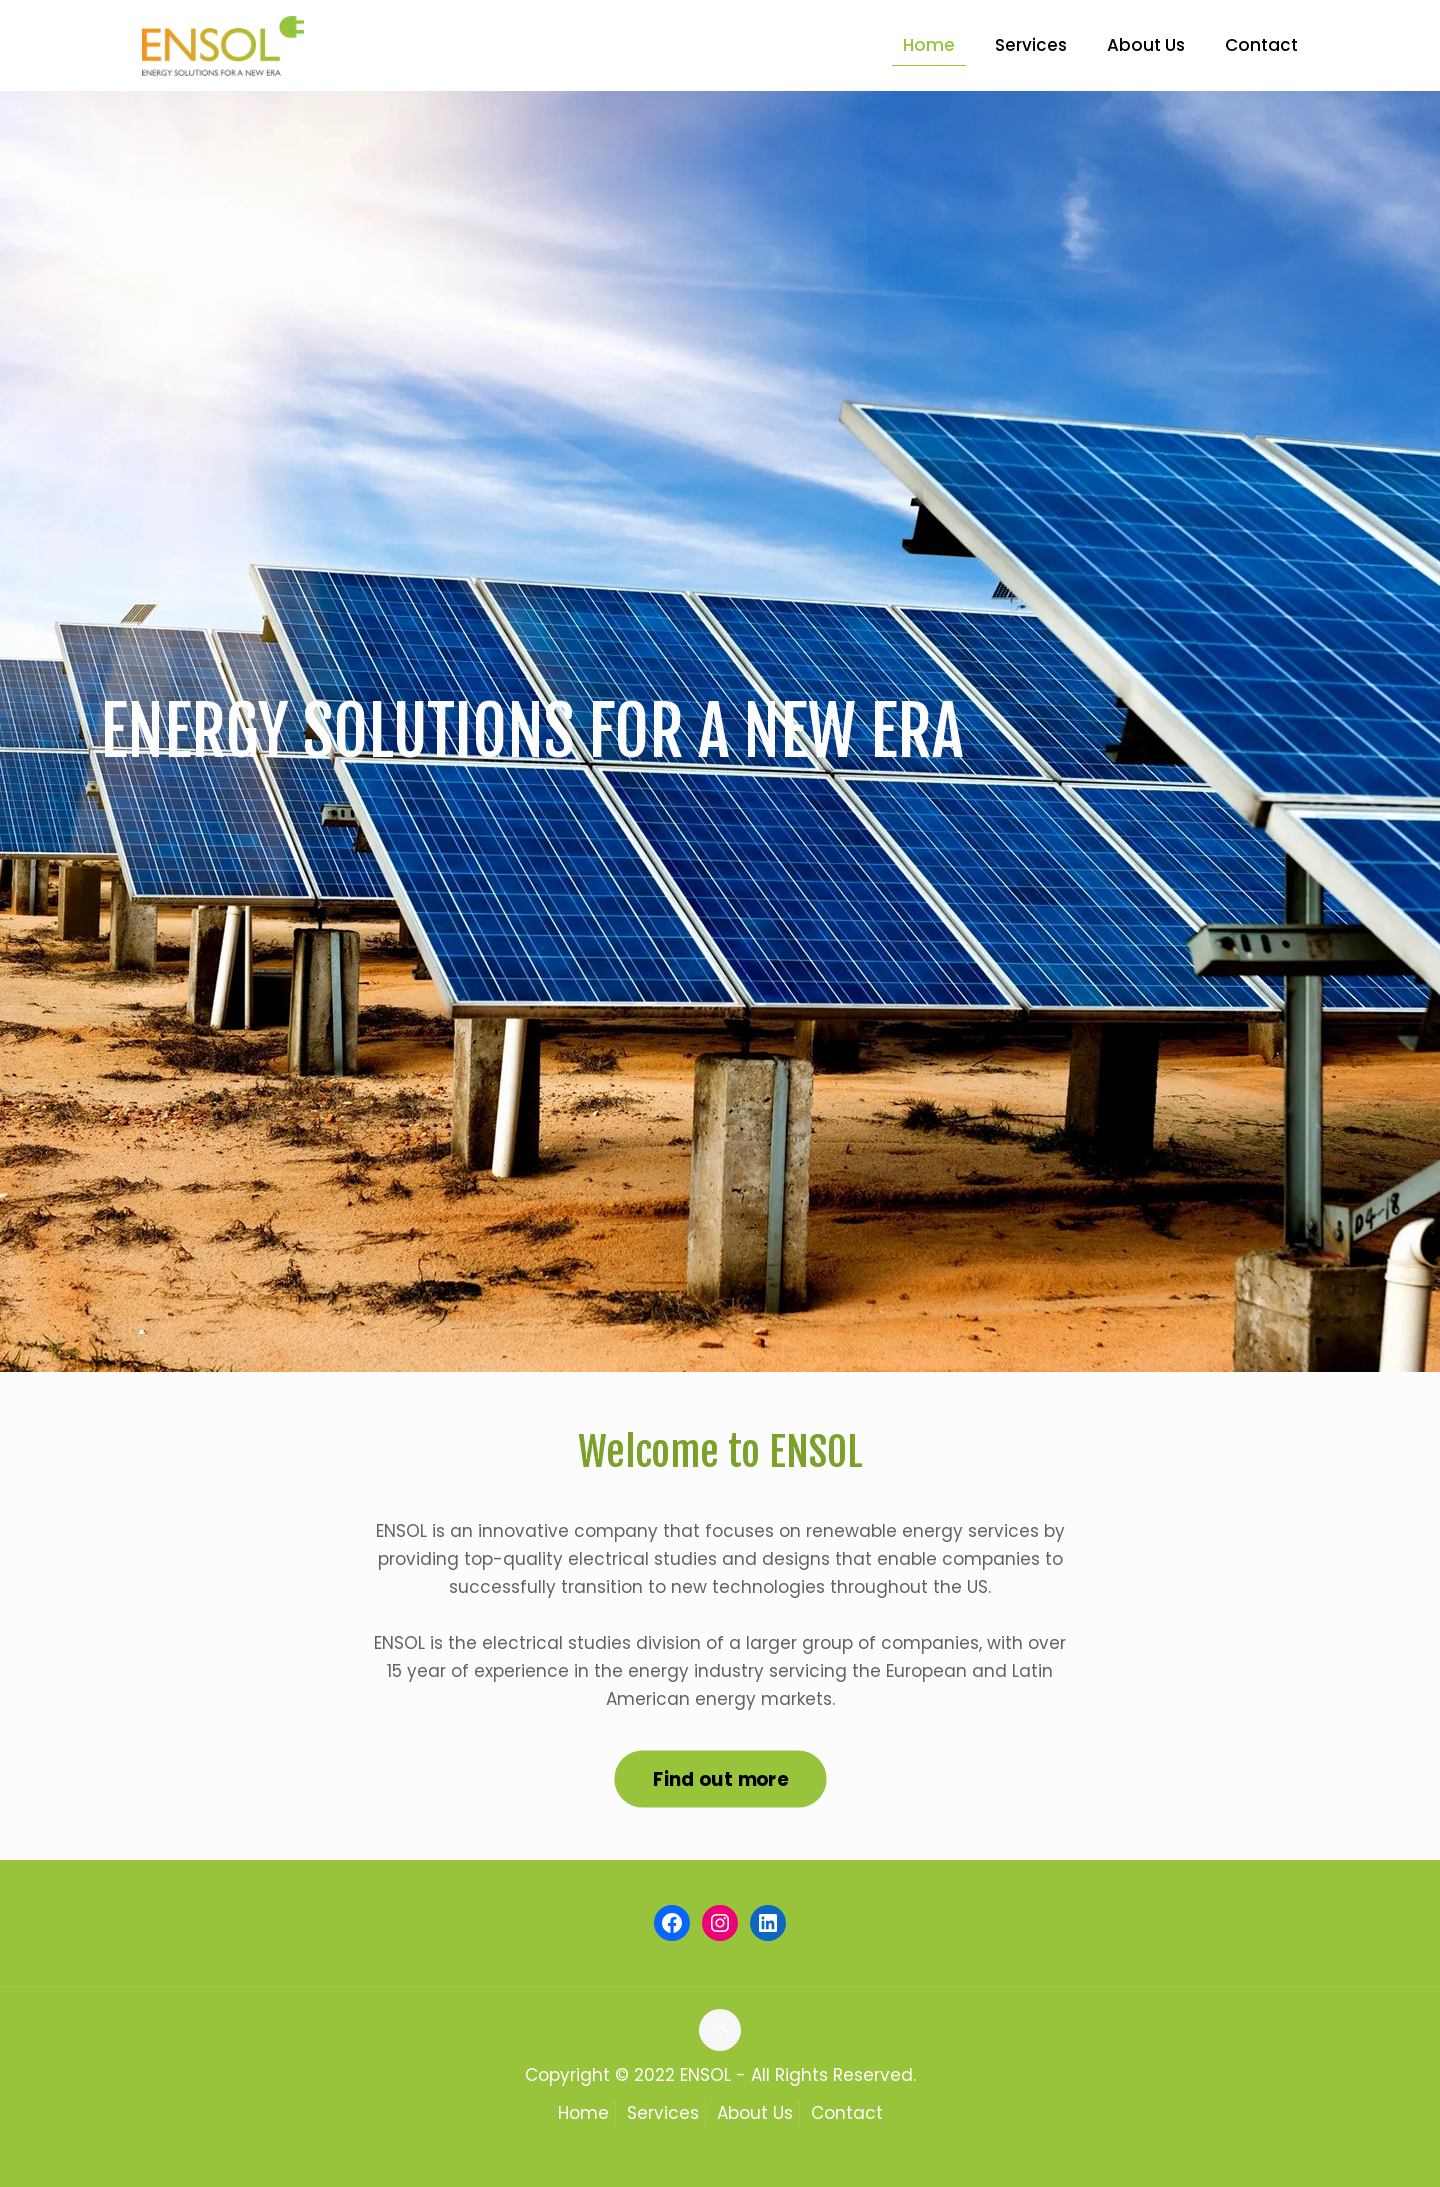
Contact (847, 2113)
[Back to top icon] (720, 2030)
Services (663, 2113)
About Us (755, 2113)
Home (583, 2113)
